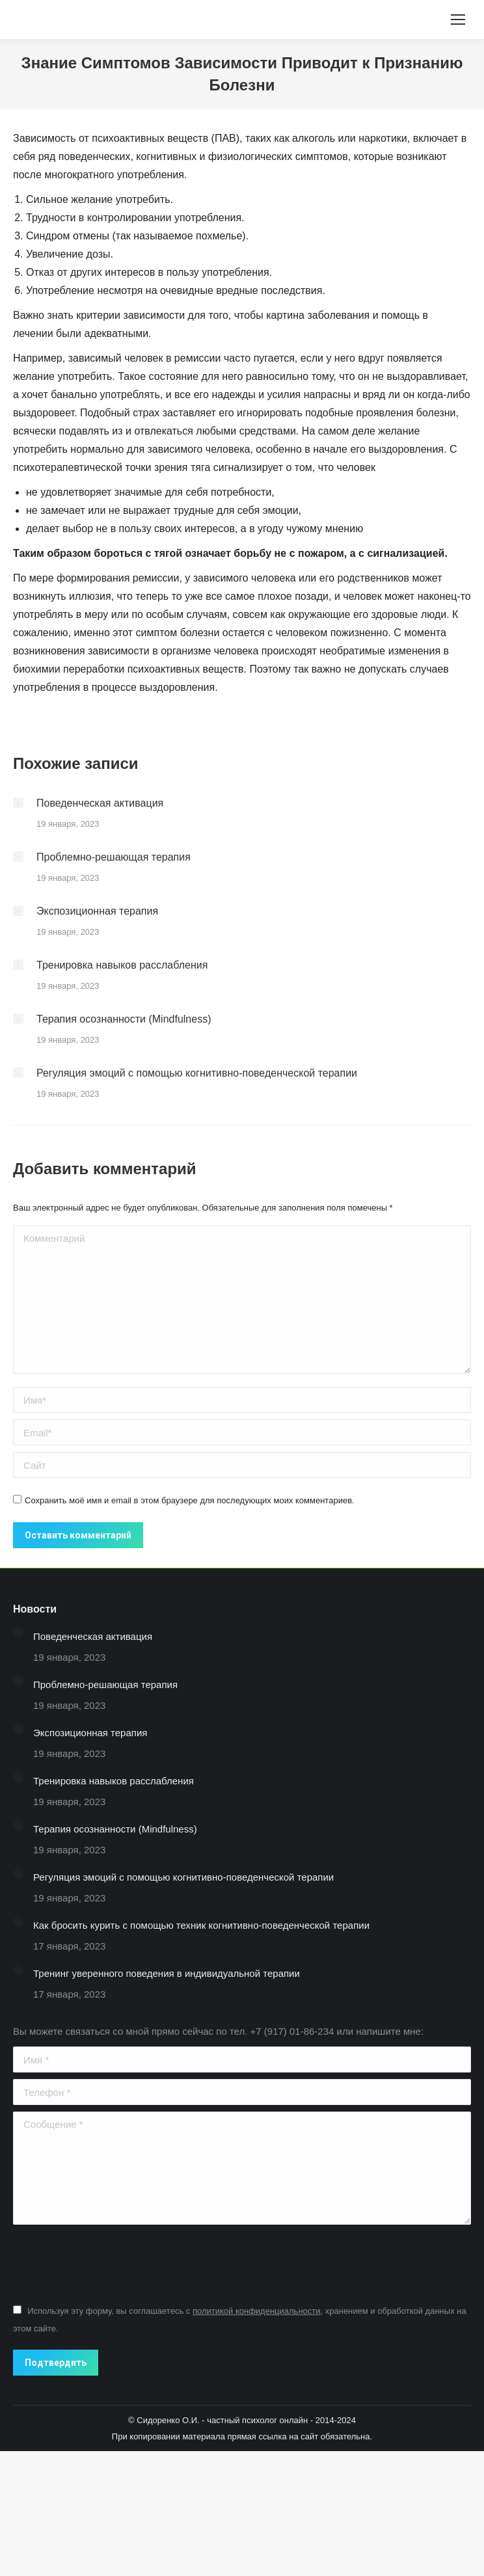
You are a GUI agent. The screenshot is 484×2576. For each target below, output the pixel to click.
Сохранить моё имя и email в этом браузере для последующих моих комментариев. (190, 1500)
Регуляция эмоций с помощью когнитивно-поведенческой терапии (196, 1073)
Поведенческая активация (99, 803)
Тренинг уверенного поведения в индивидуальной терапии (166, 1973)
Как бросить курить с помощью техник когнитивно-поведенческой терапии (201, 1925)
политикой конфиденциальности (257, 2311)
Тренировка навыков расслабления (122, 965)
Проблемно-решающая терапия (113, 857)
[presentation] (112, 2263)
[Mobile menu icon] (458, 20)
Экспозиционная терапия (97, 911)
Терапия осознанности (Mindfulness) (123, 1019)
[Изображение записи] (18, 803)
